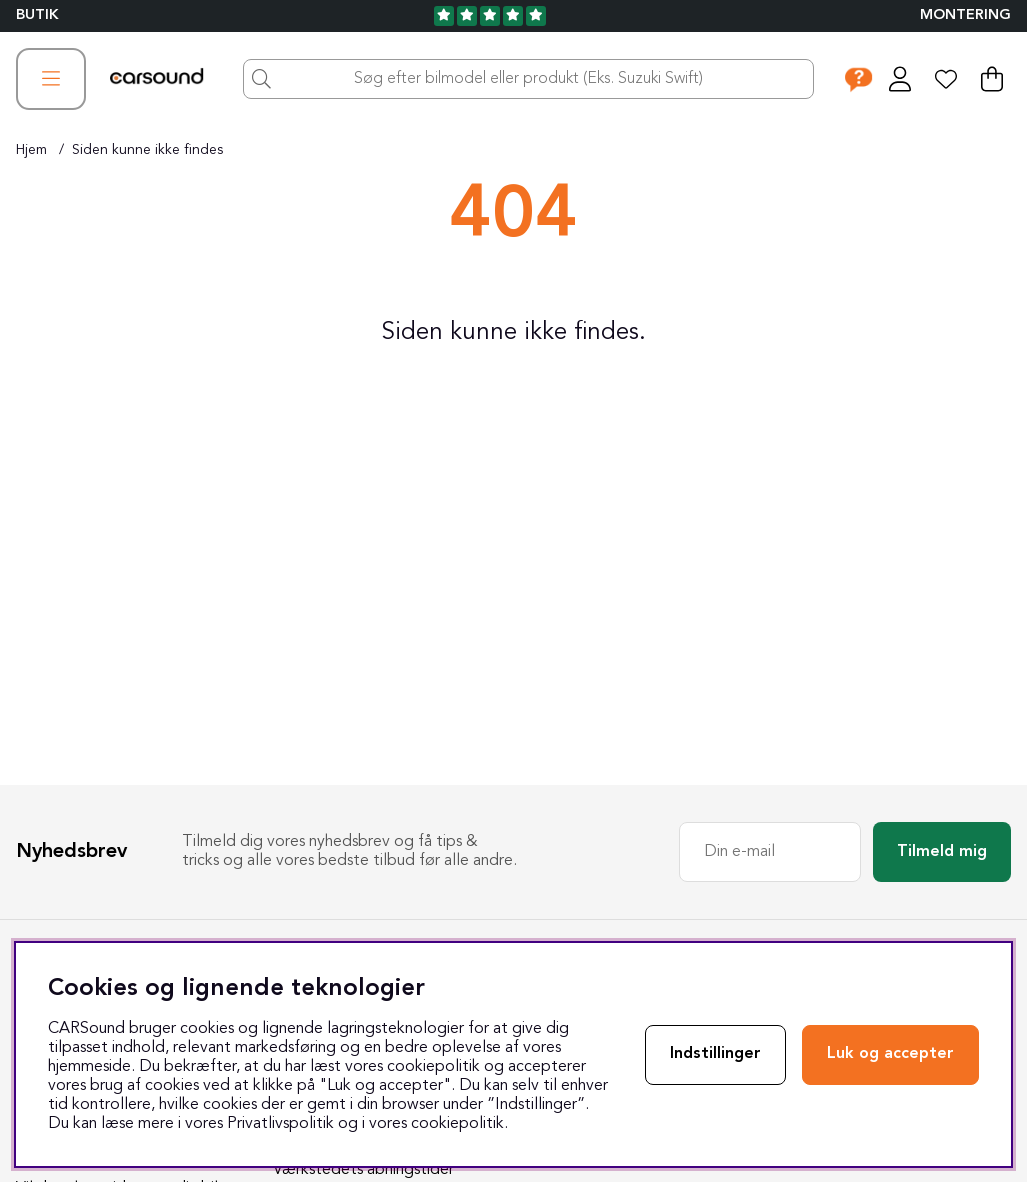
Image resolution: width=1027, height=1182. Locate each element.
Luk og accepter (890, 1054)
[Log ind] (900, 79)
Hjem (31, 150)
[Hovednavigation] (51, 79)
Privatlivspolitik (280, 1124)
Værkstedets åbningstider (363, 1170)
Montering (965, 15)
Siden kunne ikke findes (147, 150)
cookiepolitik (457, 1124)
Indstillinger (715, 1054)
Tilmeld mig (942, 852)
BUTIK (37, 15)
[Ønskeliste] (946, 79)
